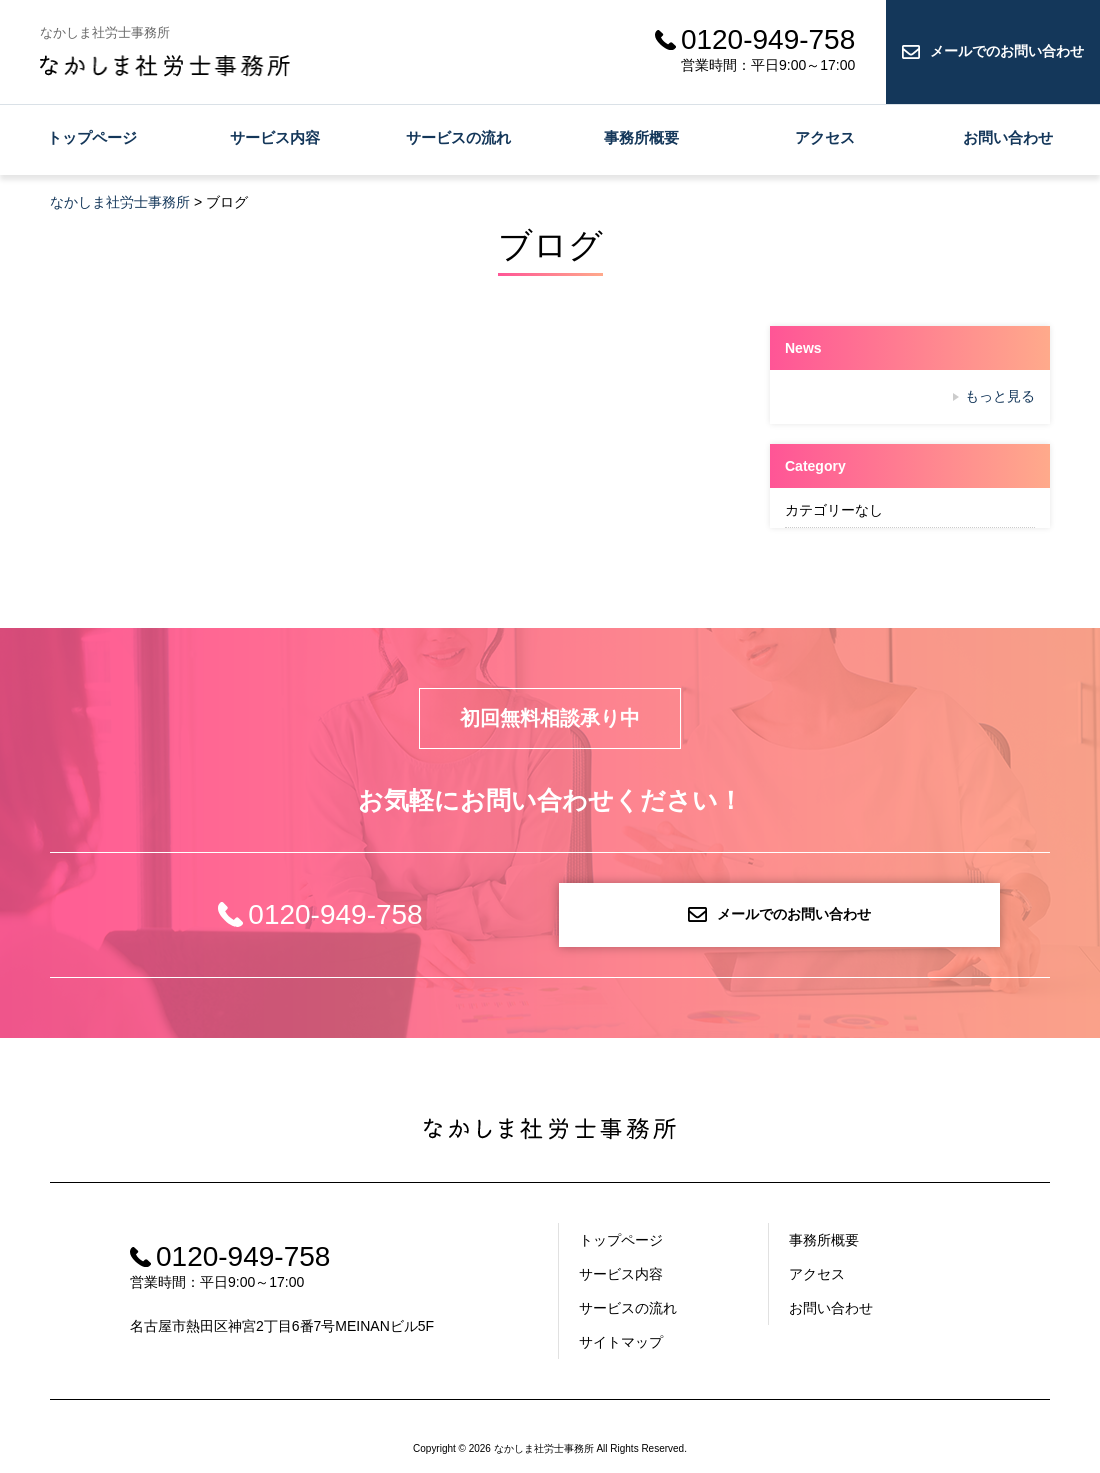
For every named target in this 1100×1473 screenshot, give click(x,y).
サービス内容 (275, 137)
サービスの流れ (458, 137)
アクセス (825, 137)
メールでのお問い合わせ (1007, 51)
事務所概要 (641, 137)
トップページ (92, 137)
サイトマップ (621, 1342)
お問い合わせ (1008, 137)
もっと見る (1000, 396)
